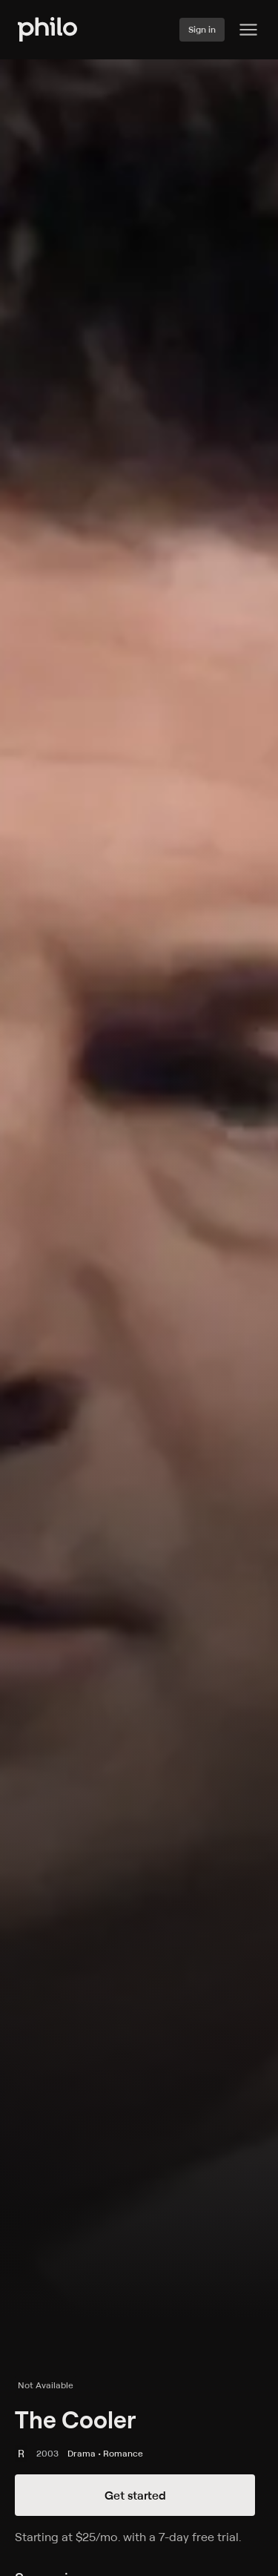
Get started (135, 2495)
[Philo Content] (248, 30)
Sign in (202, 29)
